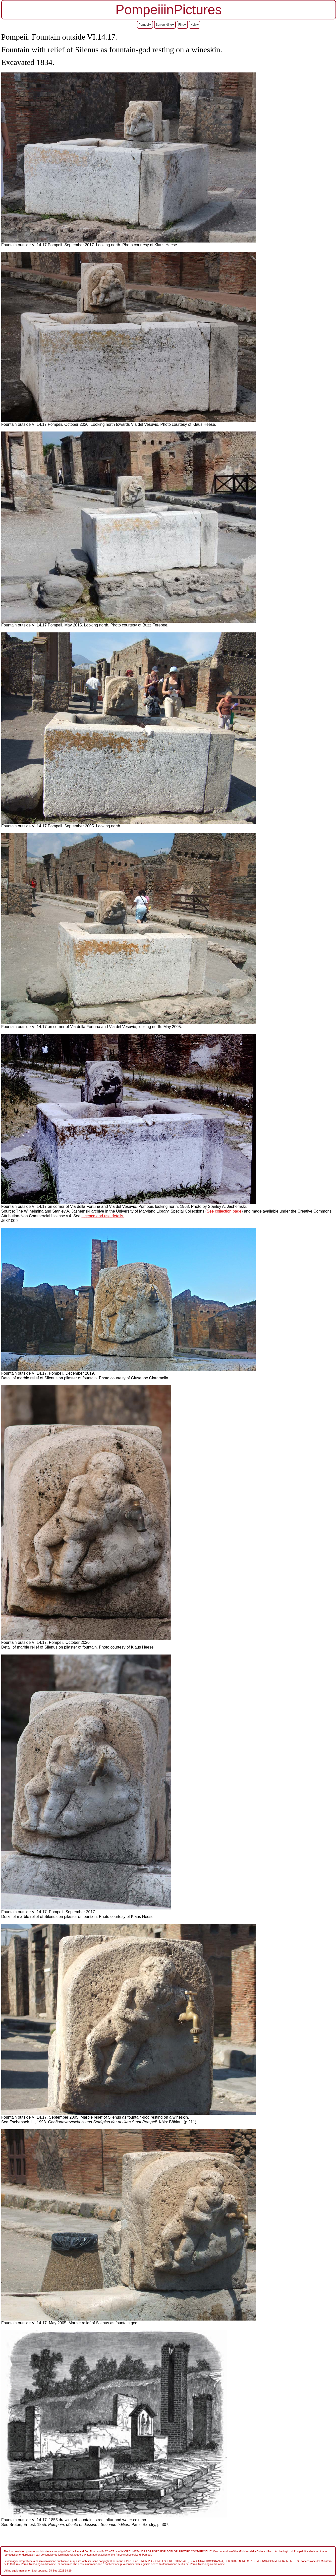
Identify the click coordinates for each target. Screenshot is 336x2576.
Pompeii (145, 24)
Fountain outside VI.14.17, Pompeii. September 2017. (48, 1912)
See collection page (224, 1211)
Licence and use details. (103, 1216)
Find (182, 24)
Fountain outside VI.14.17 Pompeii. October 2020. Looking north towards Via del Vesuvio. (80, 424)
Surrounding (165, 24)
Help (194, 24)
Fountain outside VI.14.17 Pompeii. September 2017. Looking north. (61, 245)
